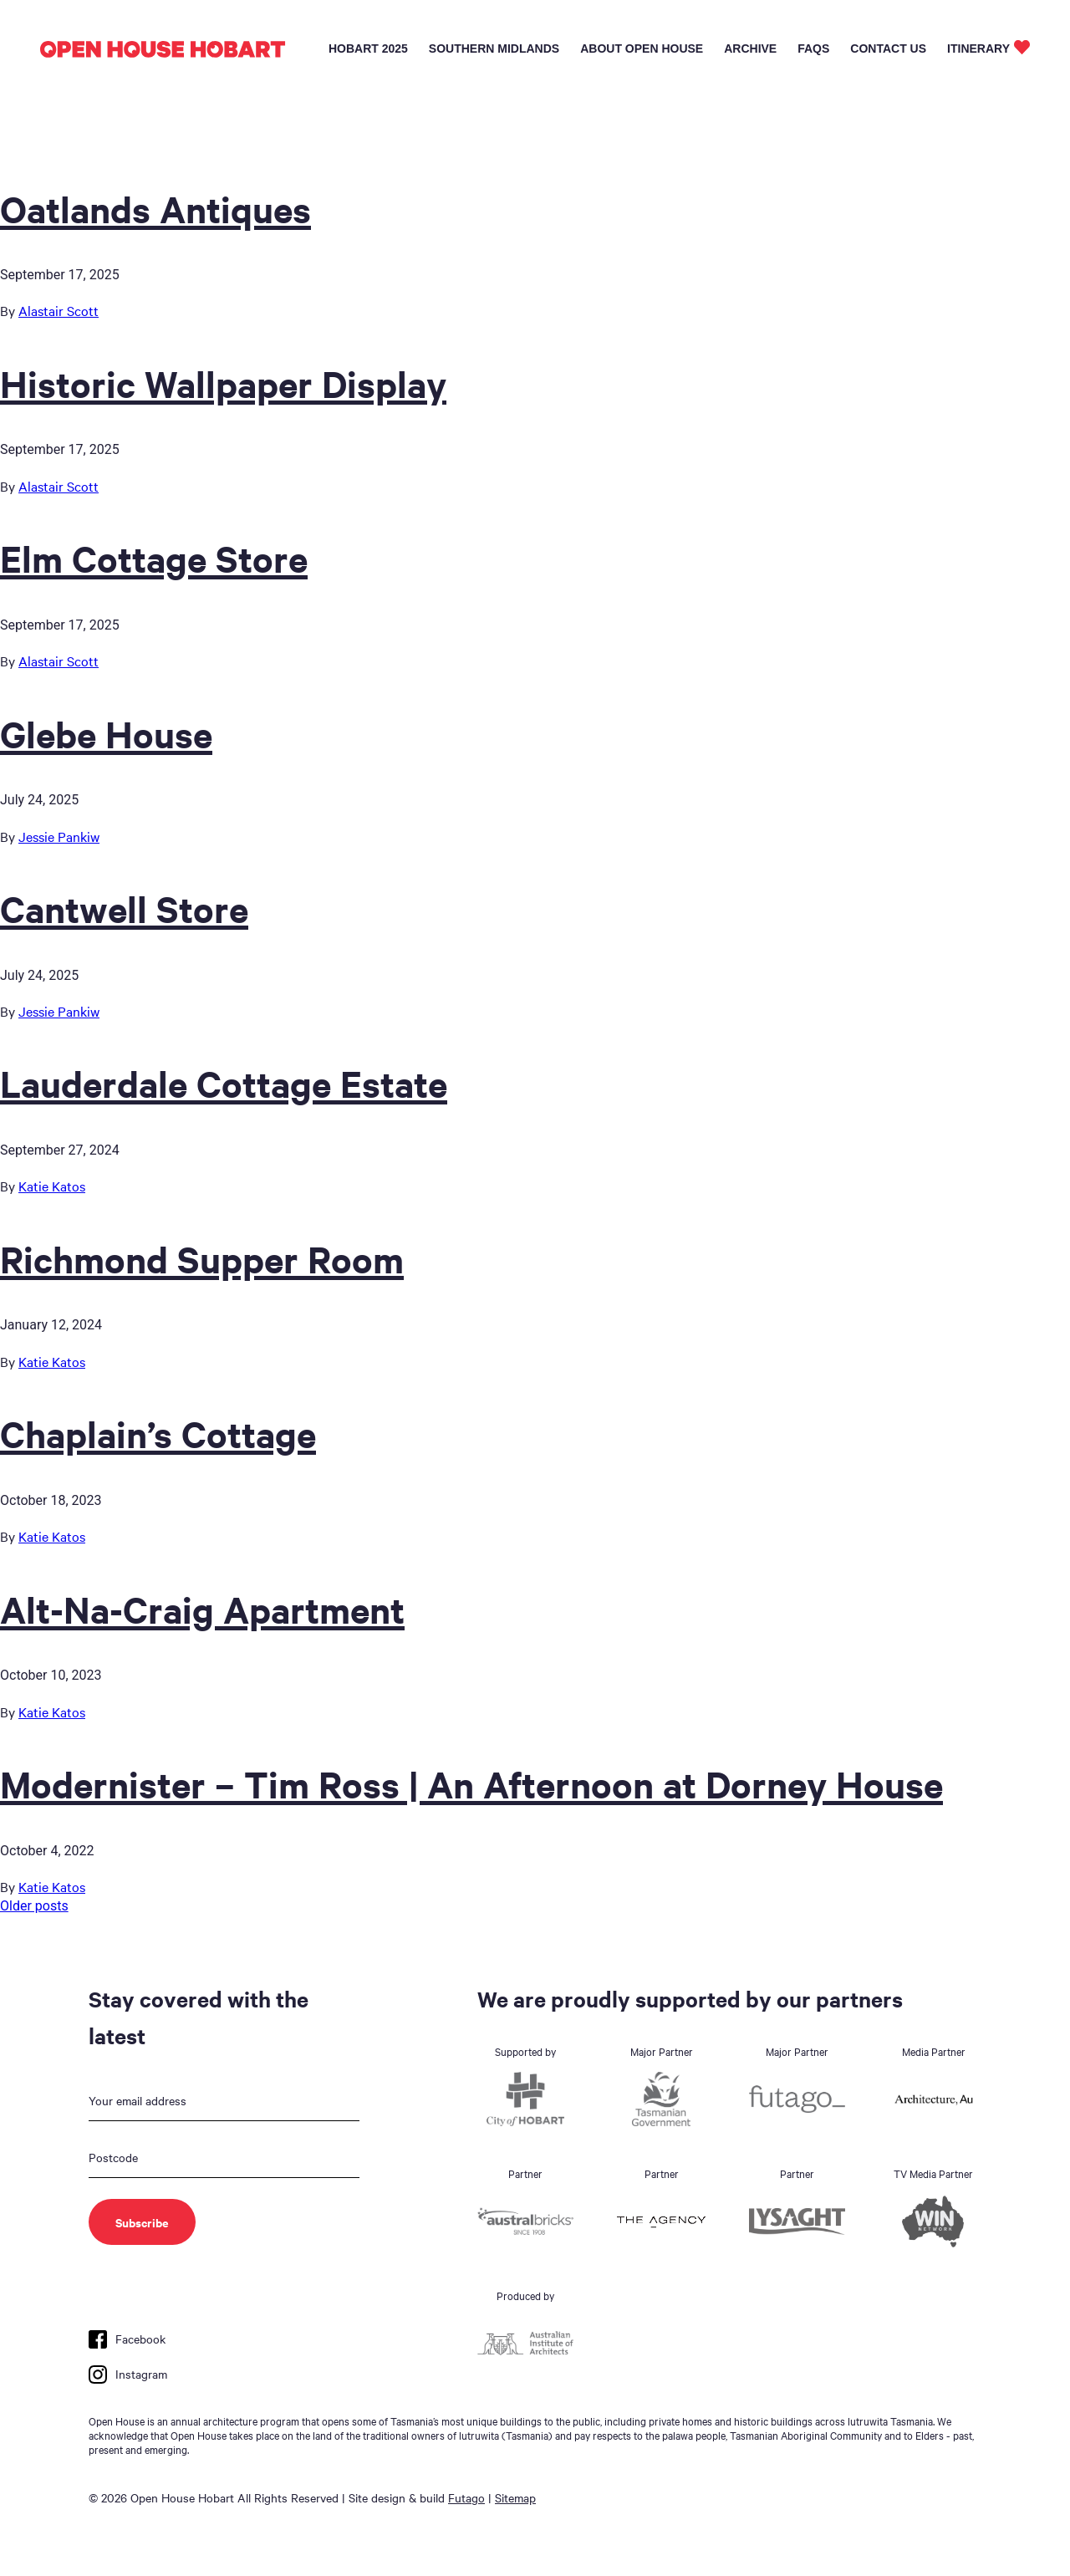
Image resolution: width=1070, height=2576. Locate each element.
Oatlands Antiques (155, 208)
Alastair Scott (58, 310)
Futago (466, 2497)
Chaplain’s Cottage (158, 1433)
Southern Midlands (494, 48)
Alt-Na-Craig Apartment (202, 1608)
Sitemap (515, 2497)
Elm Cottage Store (154, 557)
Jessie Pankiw (58, 836)
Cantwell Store (124, 908)
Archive (750, 48)
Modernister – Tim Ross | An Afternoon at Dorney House (471, 1783)
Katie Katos (51, 1185)
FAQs (813, 48)
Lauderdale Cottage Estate (223, 1082)
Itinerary (978, 48)
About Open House (641, 48)
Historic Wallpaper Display (223, 383)
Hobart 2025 (368, 48)
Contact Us (888, 48)
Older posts (34, 1906)
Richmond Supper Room (202, 1258)
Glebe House (106, 733)
